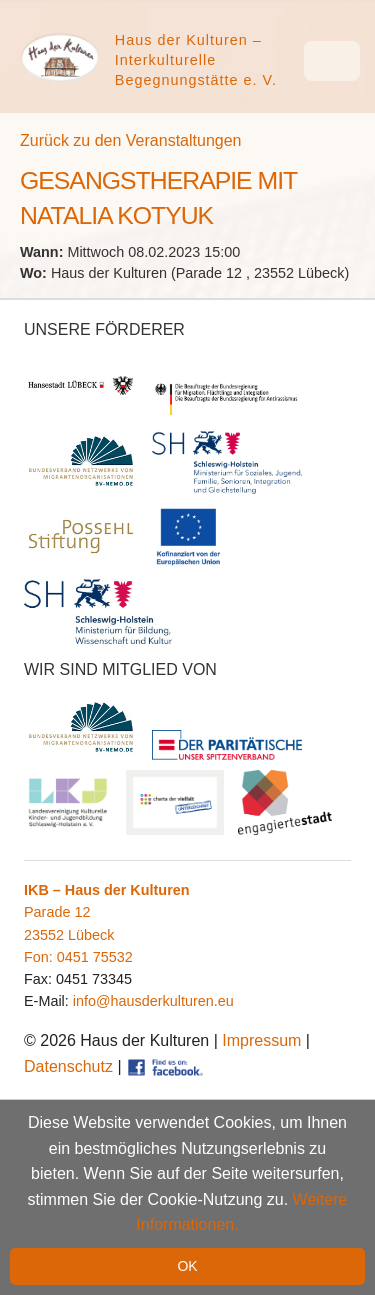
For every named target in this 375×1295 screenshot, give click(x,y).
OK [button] (187, 1266)
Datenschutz (68, 1066)
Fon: (40, 957)
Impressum (261, 1040)
